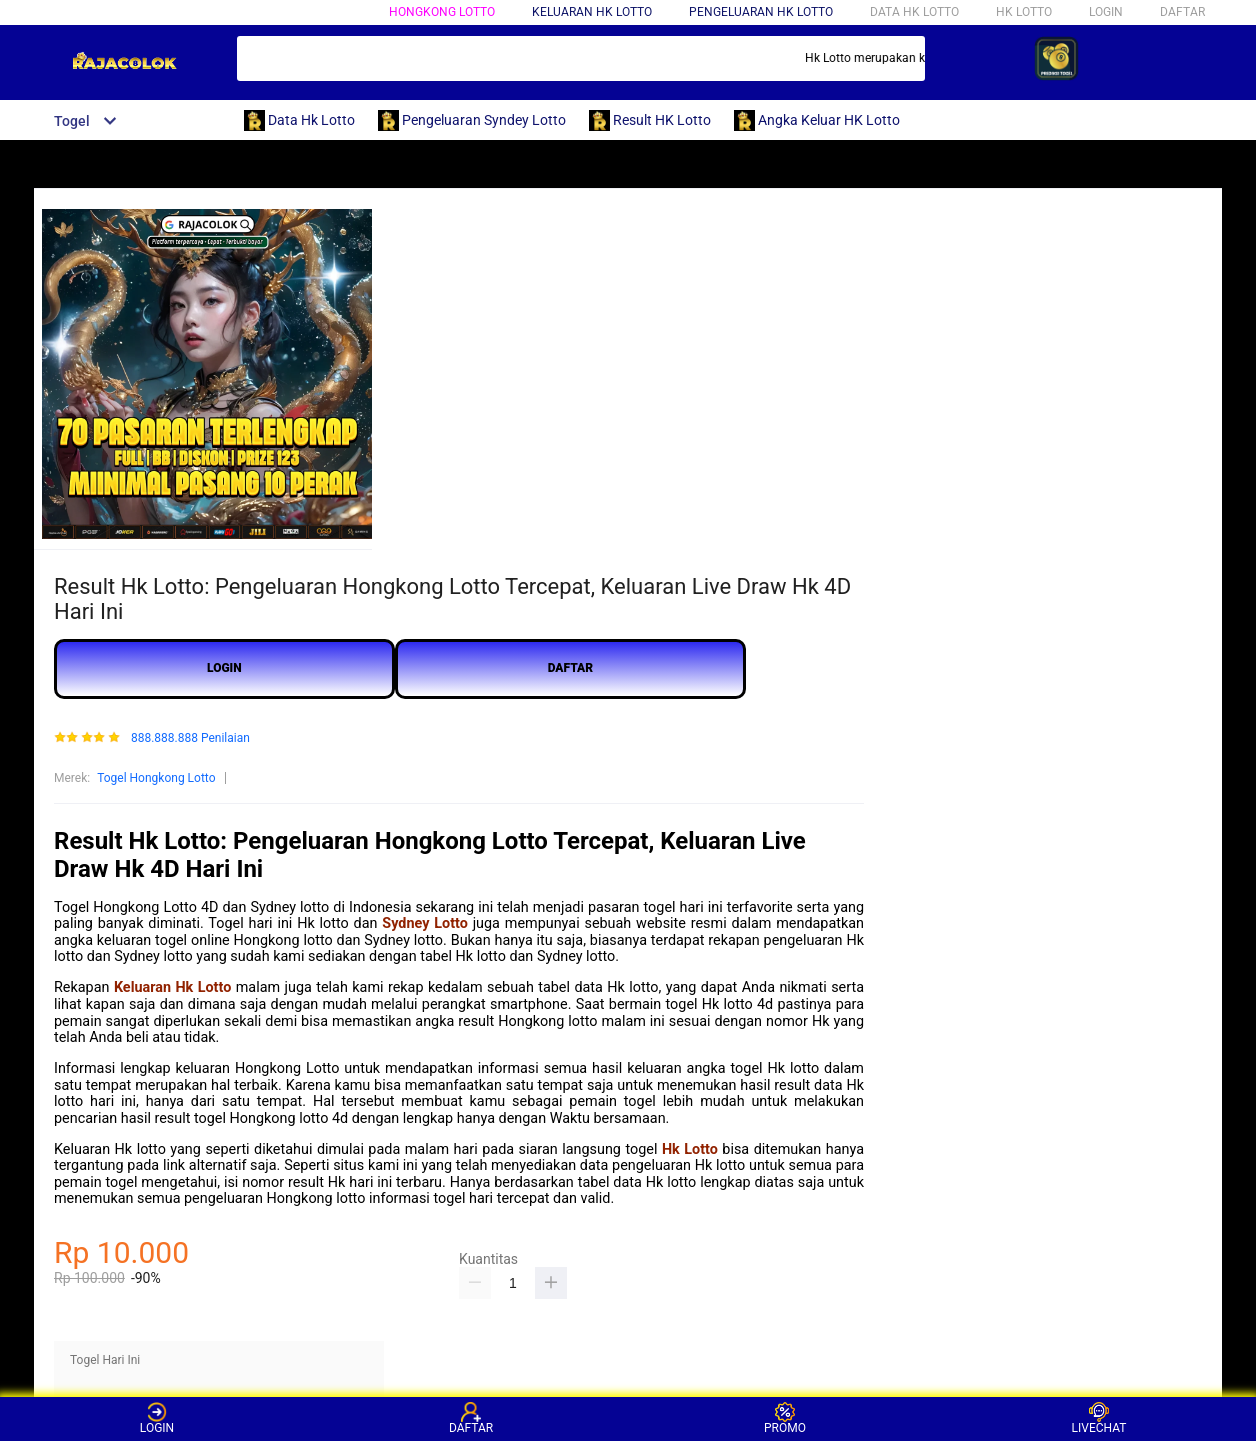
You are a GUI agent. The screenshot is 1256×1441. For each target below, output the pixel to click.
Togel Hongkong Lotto (156, 778)
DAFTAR (1182, 12)
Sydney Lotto (425, 923)
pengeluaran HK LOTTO (761, 12)
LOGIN (1106, 12)
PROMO (785, 1418)
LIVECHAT (1099, 1418)
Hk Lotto (690, 1149)
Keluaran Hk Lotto (172, 987)
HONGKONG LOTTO (442, 12)
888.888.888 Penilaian (190, 738)
